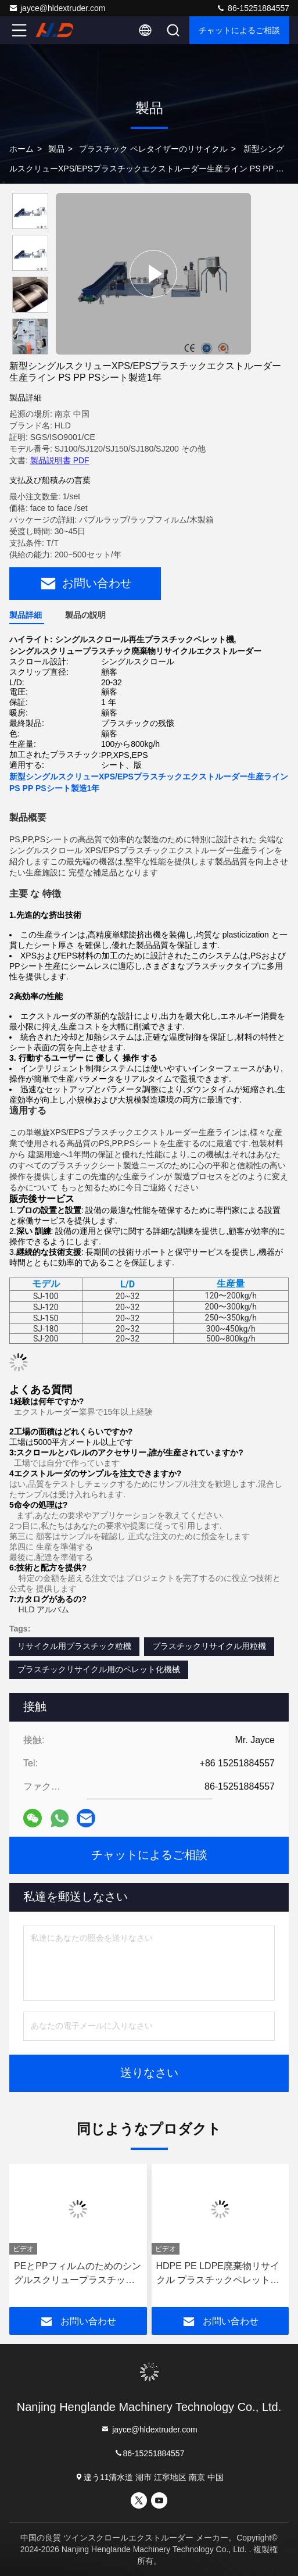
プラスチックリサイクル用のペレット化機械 (98, 1669)
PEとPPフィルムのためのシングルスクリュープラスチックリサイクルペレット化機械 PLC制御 (77, 2274)
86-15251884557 (252, 8)
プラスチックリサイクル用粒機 (209, 1646)
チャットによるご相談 (239, 30)
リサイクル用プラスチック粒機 (74, 1646)
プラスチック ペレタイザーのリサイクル (153, 148)
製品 (56, 148)
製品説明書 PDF (59, 460)
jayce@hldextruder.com (57, 8)
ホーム (21, 148)
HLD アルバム (44, 1609)
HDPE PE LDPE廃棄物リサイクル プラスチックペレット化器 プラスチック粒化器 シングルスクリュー (219, 2274)
